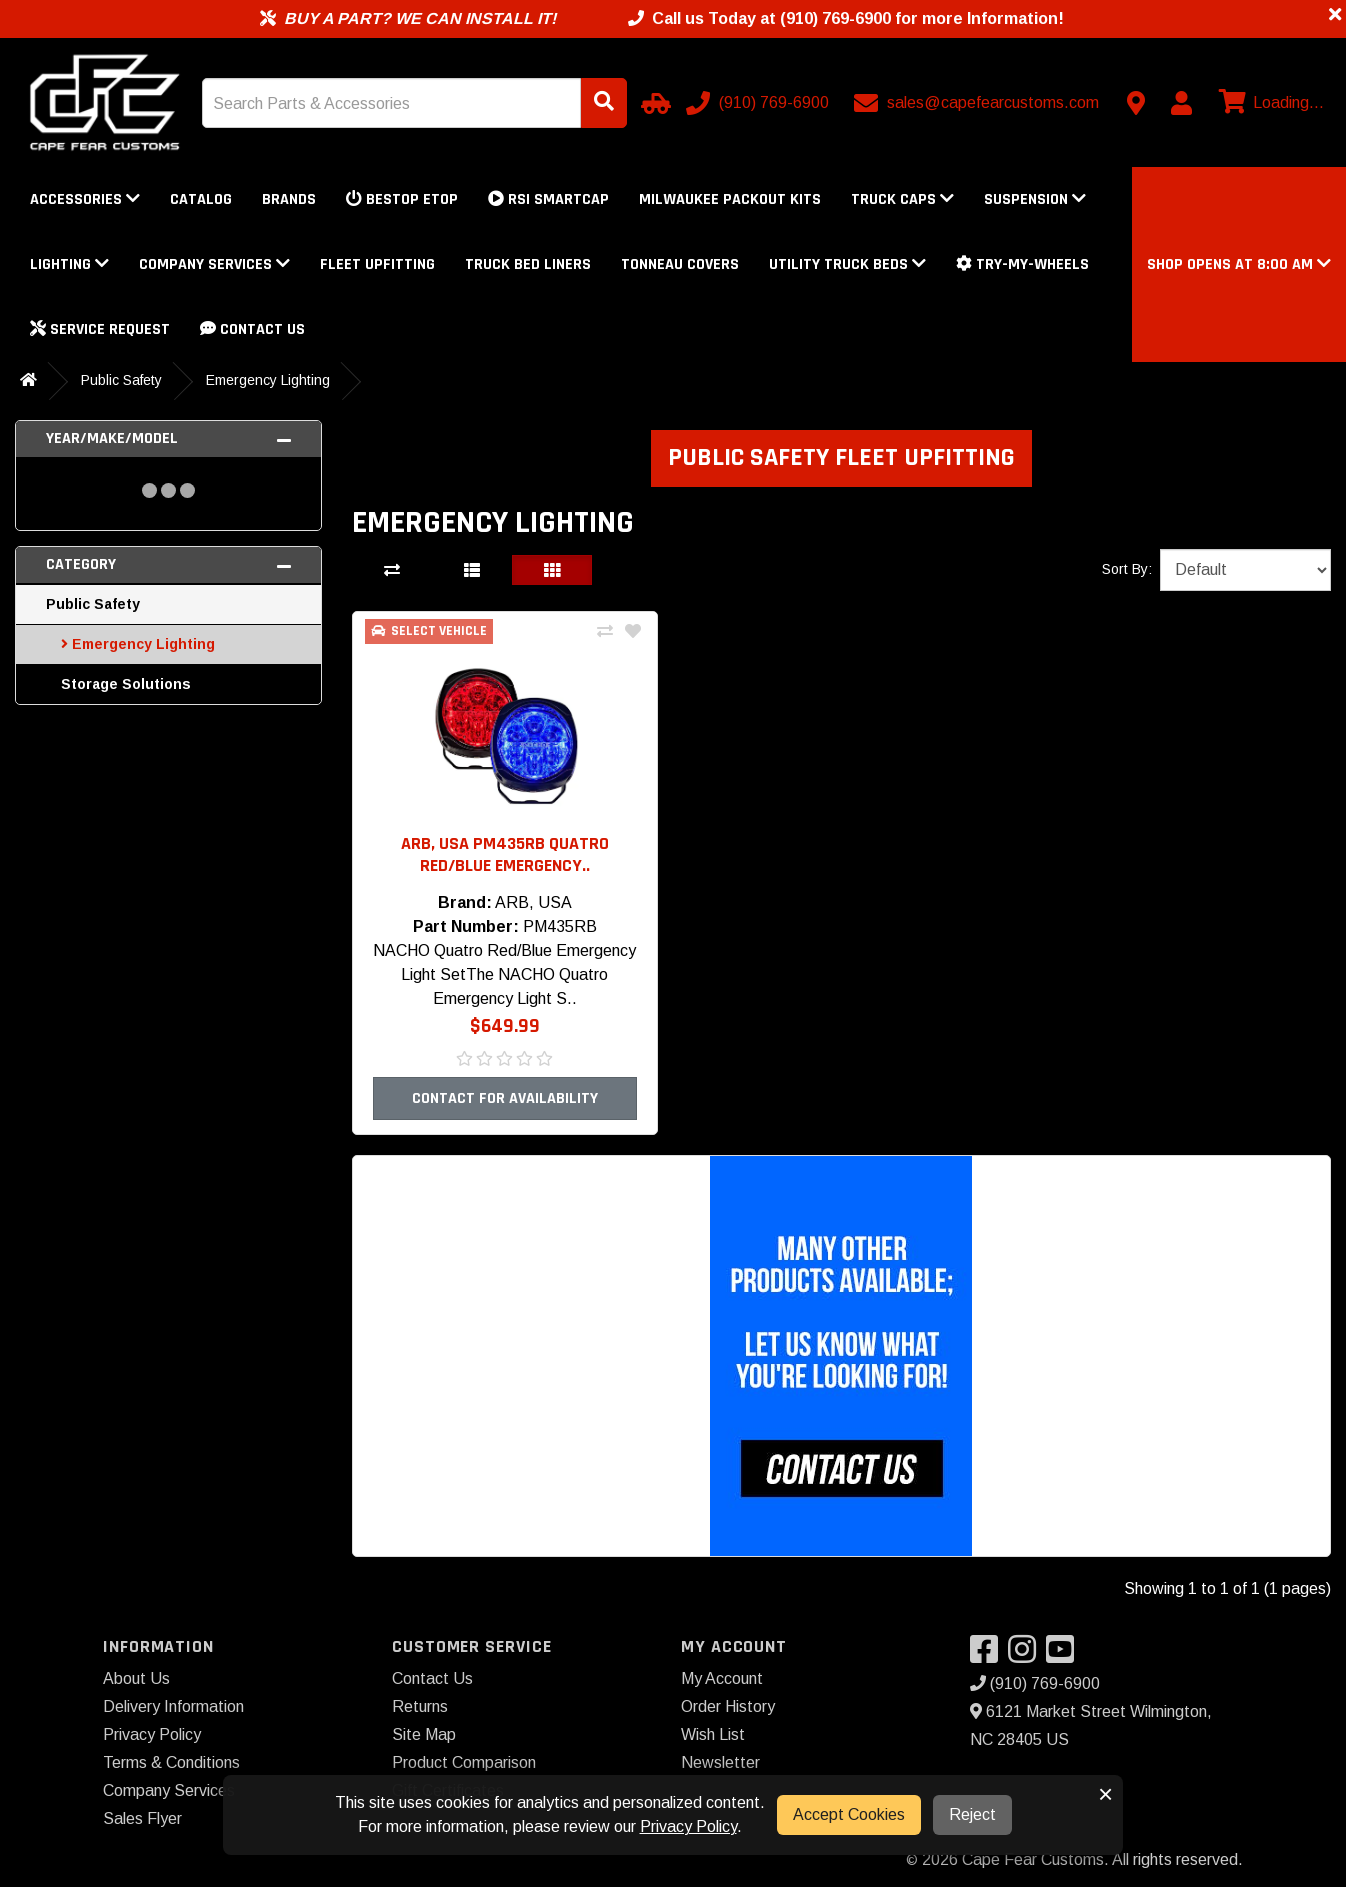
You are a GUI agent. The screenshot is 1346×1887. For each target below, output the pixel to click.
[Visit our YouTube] (1065, 1655)
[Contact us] (1136, 103)
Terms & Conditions (171, 1762)
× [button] (1105, 1794)
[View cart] (1269, 103)
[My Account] (1181, 103)
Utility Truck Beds (847, 264)
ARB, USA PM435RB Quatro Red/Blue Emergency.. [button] (505, 854)
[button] (1239, 264)
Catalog (201, 199)
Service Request (100, 329)
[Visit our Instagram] (1027, 1655)
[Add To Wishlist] (633, 632)
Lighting (69, 264)
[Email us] (978, 103)
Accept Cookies (849, 1814)
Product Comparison (464, 1762)
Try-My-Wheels (1022, 264)
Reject (972, 1814)
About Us (136, 1678)
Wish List (713, 1734)
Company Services (214, 264)
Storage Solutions (126, 684)
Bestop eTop (402, 199)
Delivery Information (173, 1706)
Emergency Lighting (268, 380)
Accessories (85, 199)
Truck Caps (902, 199)
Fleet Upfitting (377, 264)
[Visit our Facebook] (989, 1655)
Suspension (1035, 199)
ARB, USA (533, 902)
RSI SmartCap (548, 199)
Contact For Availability (505, 1098)
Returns (420, 1706)
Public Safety (121, 380)
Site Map (424, 1734)
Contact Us (252, 329)
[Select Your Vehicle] (653, 103)
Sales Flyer (142, 1818)
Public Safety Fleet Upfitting (841, 457)
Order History (728, 1706)
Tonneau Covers (680, 264)
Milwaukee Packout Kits (730, 199)
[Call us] (759, 103)
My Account (722, 1678)
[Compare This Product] (605, 632)
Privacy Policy (152, 1734)
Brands (289, 199)
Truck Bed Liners (528, 264)
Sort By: (1127, 569)
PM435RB (560, 926)
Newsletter (720, 1762)
